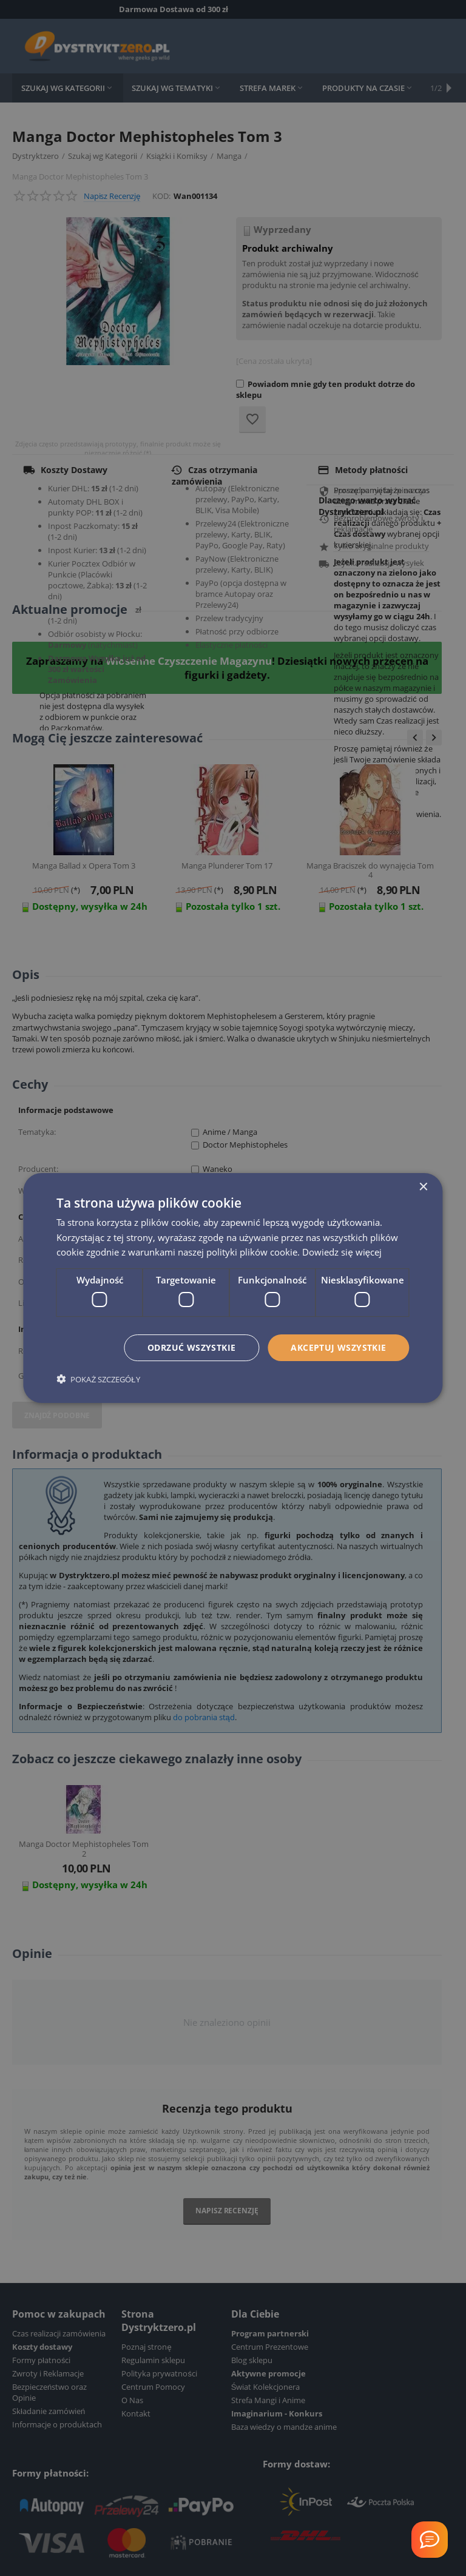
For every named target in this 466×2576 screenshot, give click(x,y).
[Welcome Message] (429, 2539)
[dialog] (232, 1288)
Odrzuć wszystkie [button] (191, 1347)
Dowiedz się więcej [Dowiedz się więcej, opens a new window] (342, 1252)
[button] (98, 1379)
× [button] (423, 1187)
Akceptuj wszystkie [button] (338, 1347)
